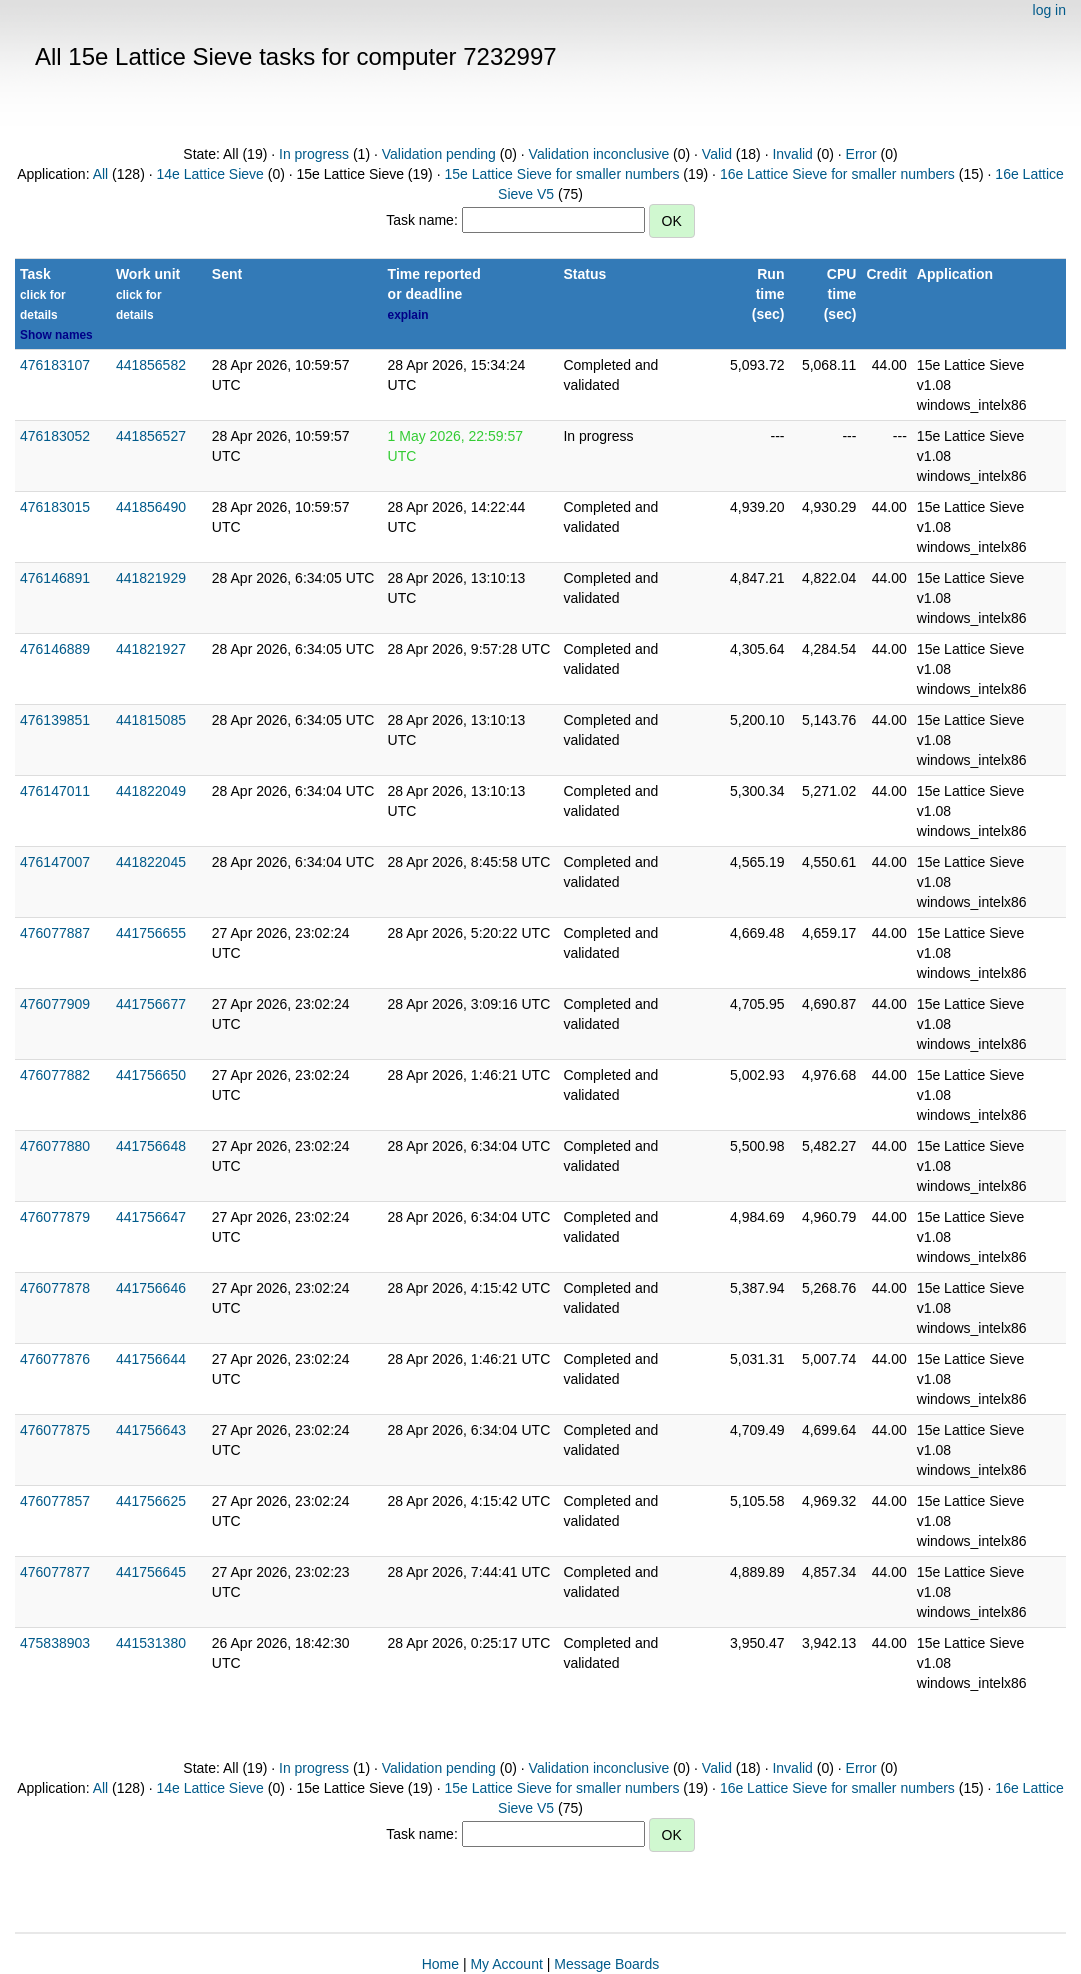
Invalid (792, 154)
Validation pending (439, 154)
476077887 (55, 933)
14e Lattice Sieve (209, 174)
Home (440, 1964)
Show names (56, 335)
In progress (314, 154)
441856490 (151, 507)
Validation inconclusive (599, 154)
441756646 (151, 1288)
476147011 (55, 791)
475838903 (55, 1643)
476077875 (55, 1430)
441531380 (151, 1643)
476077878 (55, 1288)
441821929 (151, 578)
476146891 (55, 578)
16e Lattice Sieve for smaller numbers (837, 174)
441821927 (151, 649)
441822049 (151, 791)
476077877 (55, 1572)
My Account (506, 1964)
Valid (717, 154)
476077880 (55, 1146)
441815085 (151, 720)
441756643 (151, 1430)
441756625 (151, 1501)
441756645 (151, 1572)
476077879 (55, 1217)
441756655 (151, 933)
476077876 (55, 1359)
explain (408, 315)
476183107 (55, 365)
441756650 (151, 1075)
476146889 (55, 649)
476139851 (55, 720)
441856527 (151, 436)
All (101, 174)
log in (1049, 10)
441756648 (151, 1146)
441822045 (151, 862)
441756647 (151, 1217)
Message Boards (606, 1964)
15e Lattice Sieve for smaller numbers (561, 174)
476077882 (55, 1075)
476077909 (55, 1004)
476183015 (55, 507)
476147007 (55, 862)
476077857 (55, 1501)
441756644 (151, 1359)
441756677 (151, 1004)
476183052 (55, 436)
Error (861, 154)
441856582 (151, 365)
